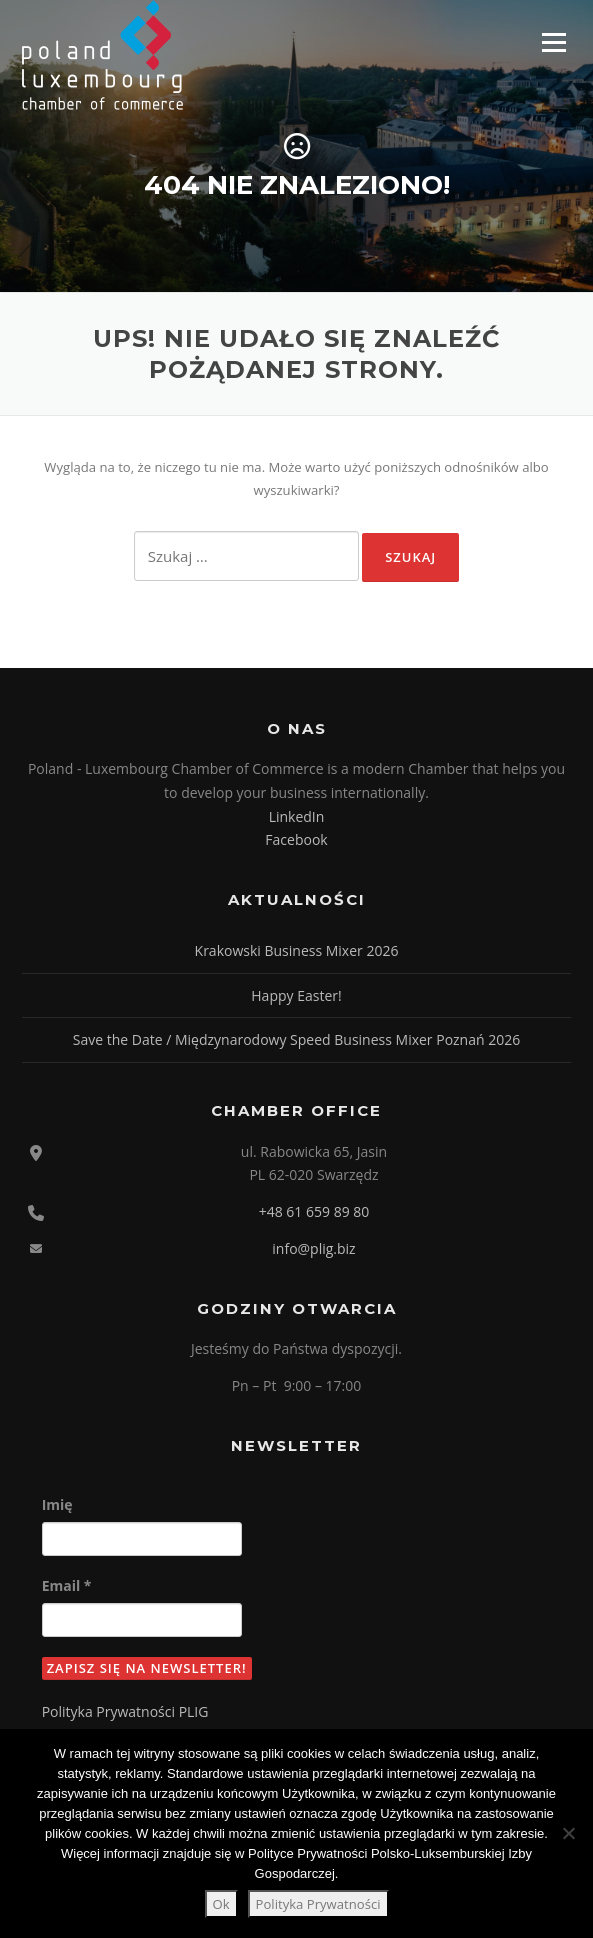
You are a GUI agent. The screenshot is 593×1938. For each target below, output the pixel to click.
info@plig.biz (313, 1248)
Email (67, 1585)
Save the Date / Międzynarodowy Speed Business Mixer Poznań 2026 (296, 1039)
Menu (553, 42)
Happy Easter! (296, 995)
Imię (57, 1504)
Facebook (296, 839)
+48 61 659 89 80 (314, 1211)
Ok (221, 1904)
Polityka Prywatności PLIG (125, 1711)
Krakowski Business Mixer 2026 (297, 950)
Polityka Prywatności (318, 1904)
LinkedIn (297, 816)
